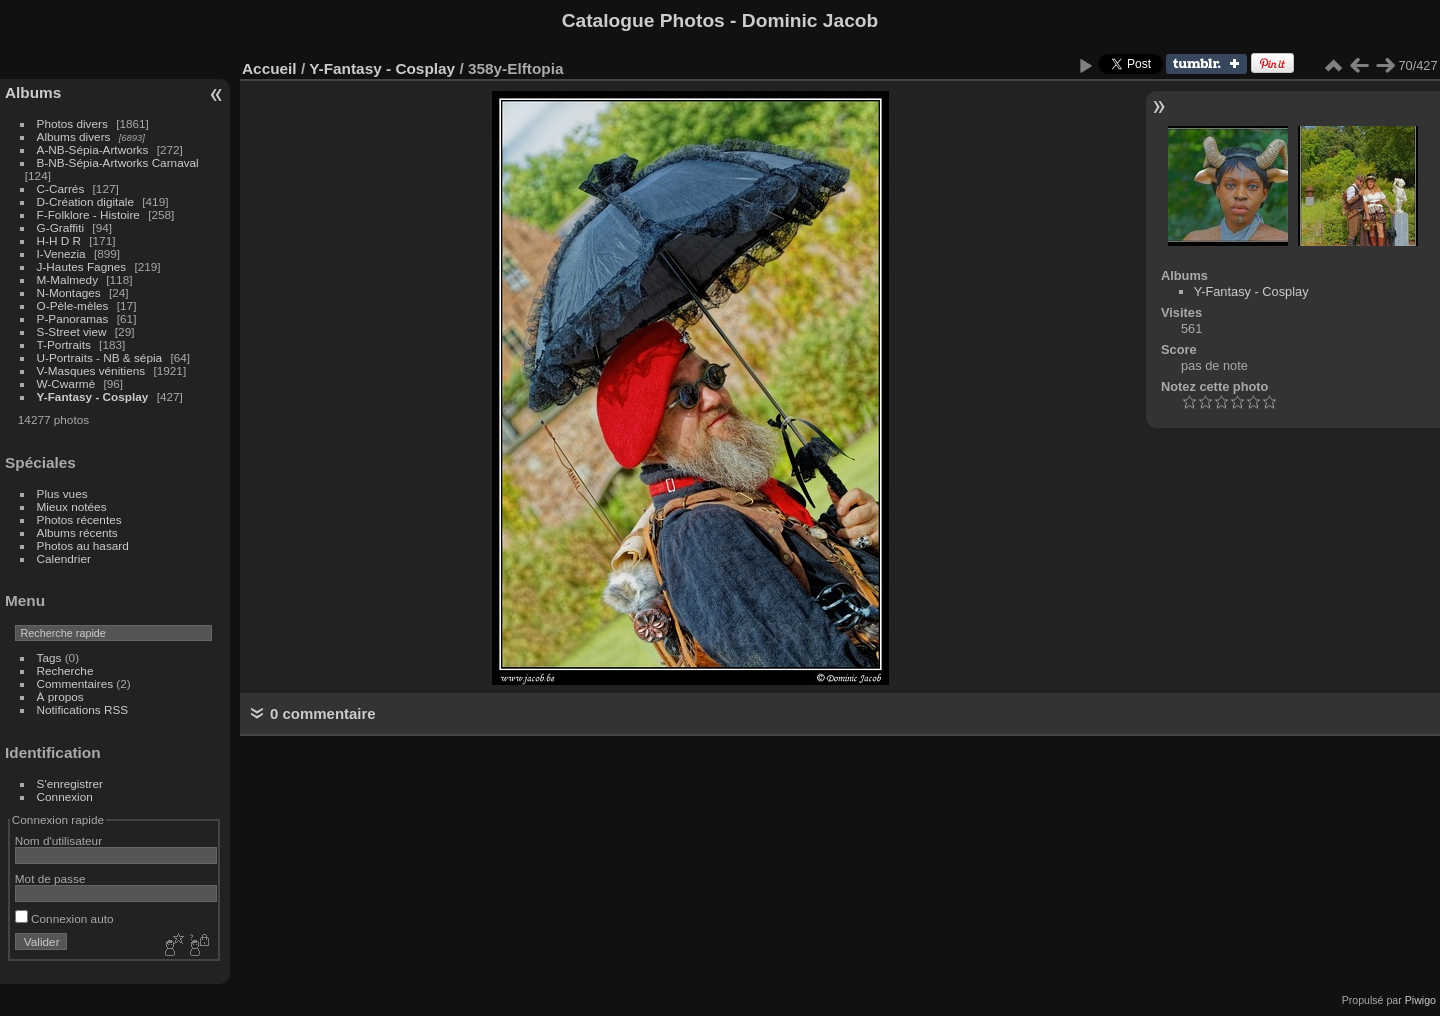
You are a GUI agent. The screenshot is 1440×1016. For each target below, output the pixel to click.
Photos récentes (79, 519)
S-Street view (72, 331)
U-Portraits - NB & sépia (100, 357)
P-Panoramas (73, 318)
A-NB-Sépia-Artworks (93, 149)
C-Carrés (61, 188)
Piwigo (1420, 1000)
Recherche (65, 670)
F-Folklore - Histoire (88, 214)
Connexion (65, 796)
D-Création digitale (85, 201)
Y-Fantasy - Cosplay (93, 396)
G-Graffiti (61, 227)
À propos (60, 696)
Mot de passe (50, 878)
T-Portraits (64, 344)
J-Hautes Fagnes (82, 266)
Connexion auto (64, 918)
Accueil (269, 68)
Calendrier (64, 558)
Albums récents (77, 532)
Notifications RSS (83, 709)
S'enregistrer (70, 783)
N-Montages (69, 292)
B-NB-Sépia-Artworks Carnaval (118, 162)
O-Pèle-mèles (73, 305)
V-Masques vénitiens (91, 370)
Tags (49, 657)
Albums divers (74, 136)
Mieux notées (72, 506)
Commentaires (75, 683)
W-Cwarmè (66, 383)
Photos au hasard (83, 545)
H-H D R (59, 240)
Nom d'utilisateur (58, 840)
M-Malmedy (67, 279)
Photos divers (72, 123)
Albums (33, 92)
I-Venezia (61, 253)
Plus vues (62, 493)
